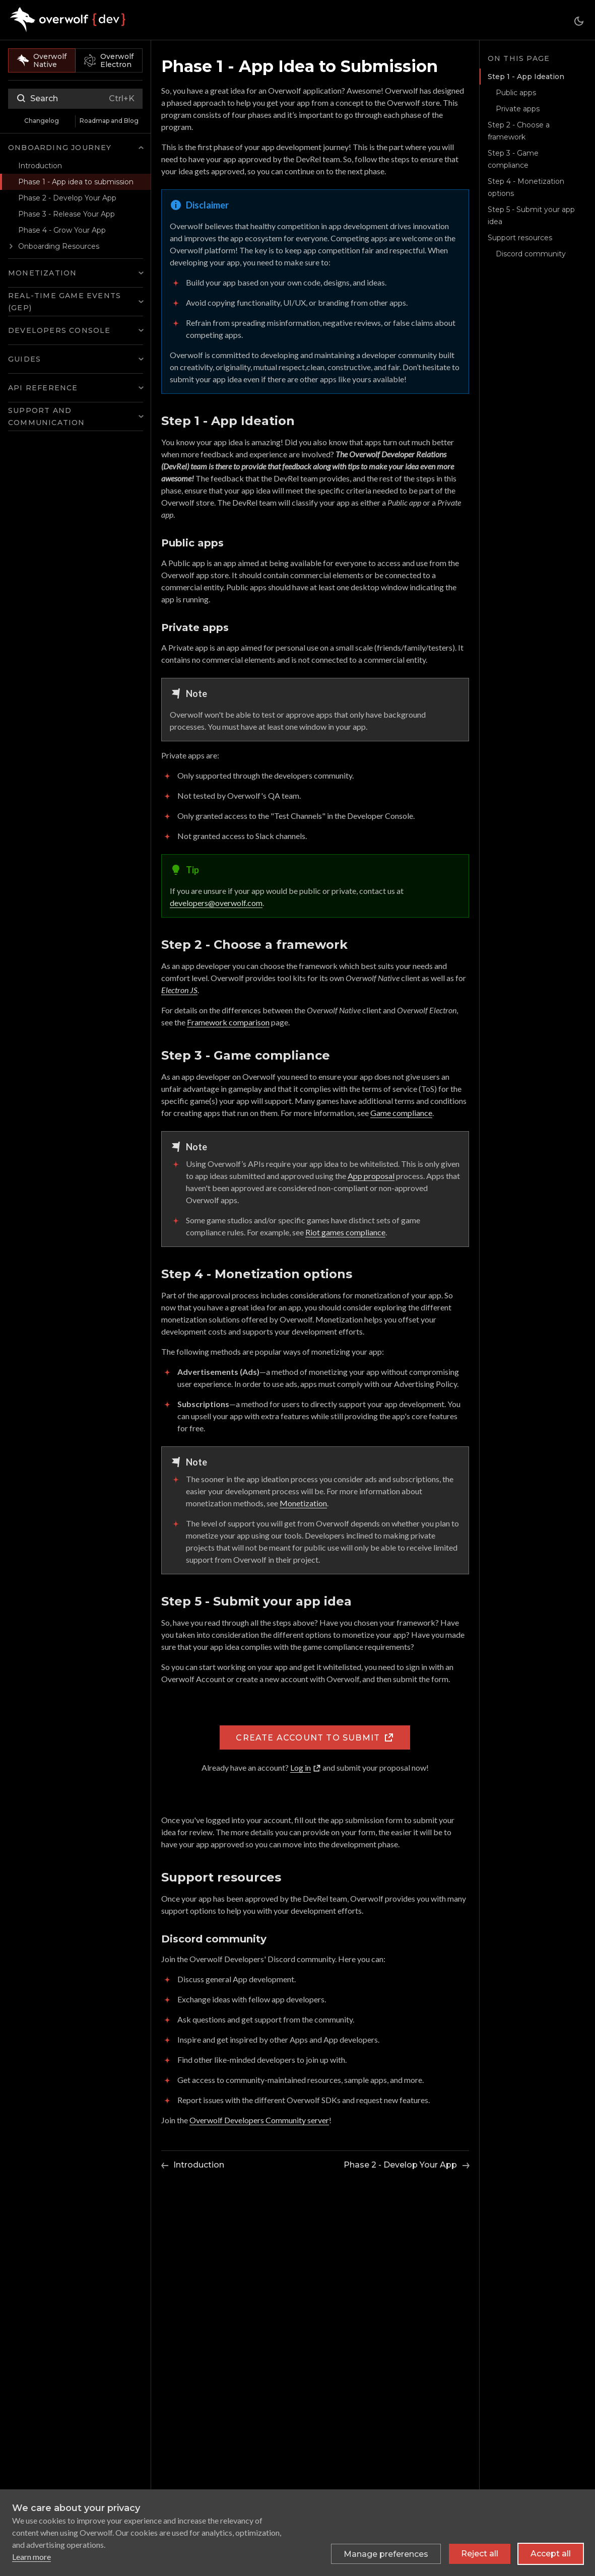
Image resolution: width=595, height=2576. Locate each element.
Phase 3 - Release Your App (66, 214)
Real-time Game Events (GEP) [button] (64, 302)
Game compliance (401, 1113)
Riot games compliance (345, 1232)
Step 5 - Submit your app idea (531, 215)
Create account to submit (315, 1737)
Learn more (31, 2556)
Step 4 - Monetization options (526, 187)
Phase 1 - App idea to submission (76, 181)
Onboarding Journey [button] (60, 147)
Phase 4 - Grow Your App (62, 230)
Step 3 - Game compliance (513, 159)
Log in (305, 1767)
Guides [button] (24, 359)
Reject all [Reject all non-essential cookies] (479, 2553)
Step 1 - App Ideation (524, 76)
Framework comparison (228, 1022)
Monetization (303, 1503)
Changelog (41, 120)
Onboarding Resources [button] (58, 246)
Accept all (551, 2553)
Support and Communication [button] (46, 416)
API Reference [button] (43, 387)
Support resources (520, 237)
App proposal (371, 1175)
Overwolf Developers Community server (259, 2120)
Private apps (518, 108)
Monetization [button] (42, 272)
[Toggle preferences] (386, 2554)
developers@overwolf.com (216, 903)
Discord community (531, 253)
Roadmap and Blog (109, 120)
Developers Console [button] (59, 330)
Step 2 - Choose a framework (519, 131)
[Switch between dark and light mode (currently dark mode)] (579, 21)
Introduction (40, 165)
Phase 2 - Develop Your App (67, 197)
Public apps (516, 92)
